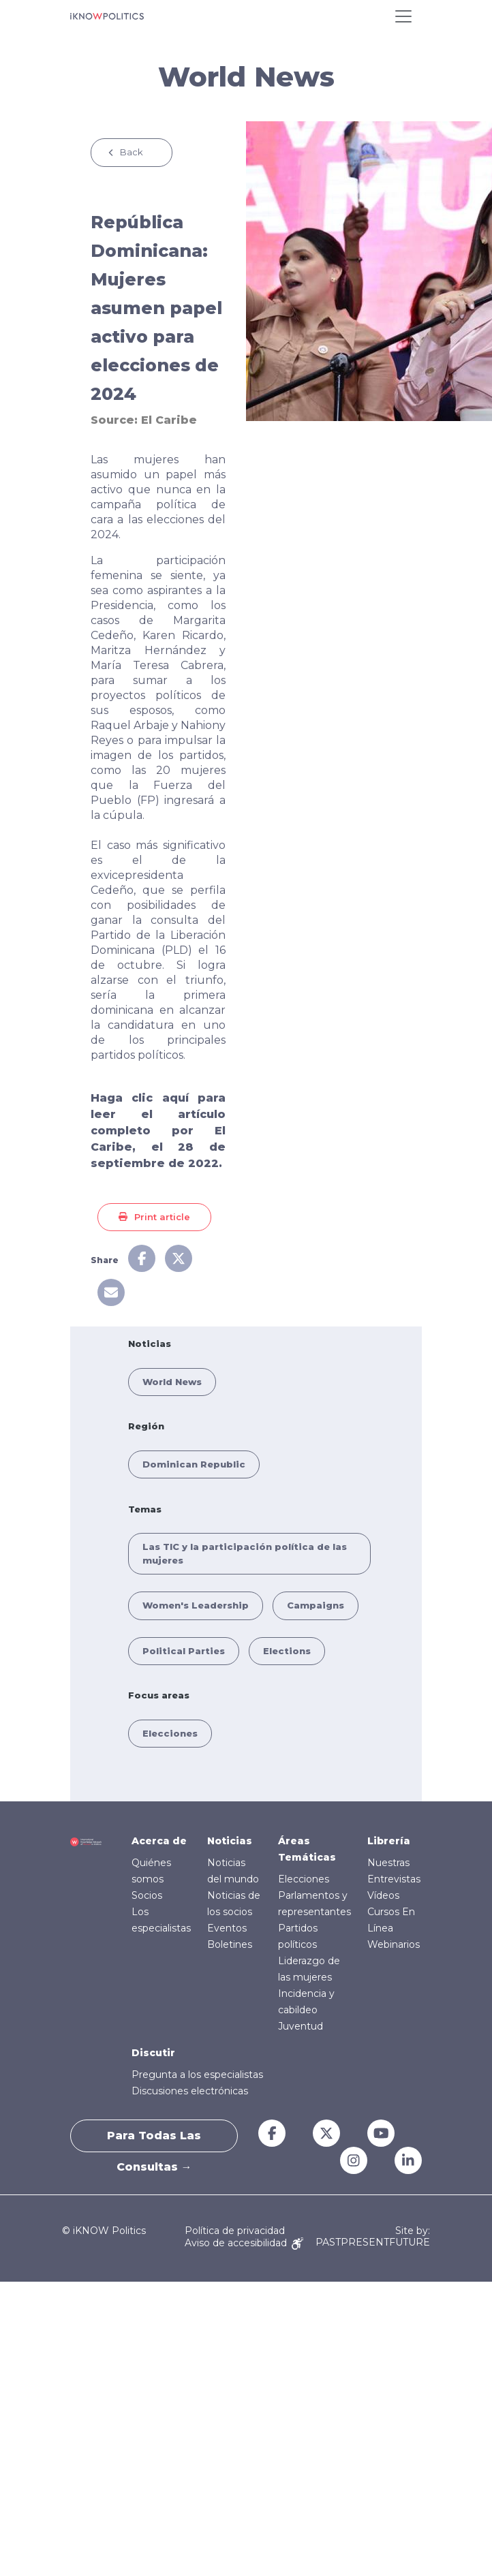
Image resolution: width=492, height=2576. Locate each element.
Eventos (227, 1928)
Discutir (153, 2053)
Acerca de (159, 1841)
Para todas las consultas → (154, 2140)
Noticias (229, 1841)
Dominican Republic (193, 1464)
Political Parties (183, 1650)
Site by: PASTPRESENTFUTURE (373, 2236)
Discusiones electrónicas (190, 2091)
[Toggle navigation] (403, 16)
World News (172, 1381)
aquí (175, 1097)
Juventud (300, 2026)
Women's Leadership (195, 1605)
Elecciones (170, 1733)
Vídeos (383, 1895)
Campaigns (315, 1605)
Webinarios (393, 1944)
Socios (147, 1895)
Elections (287, 1650)
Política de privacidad (235, 2230)
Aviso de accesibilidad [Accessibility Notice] (244, 2243)
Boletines (229, 1944)
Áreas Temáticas (307, 1849)
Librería (388, 1841)
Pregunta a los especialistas (197, 2074)
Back (131, 151)
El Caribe (169, 420)
